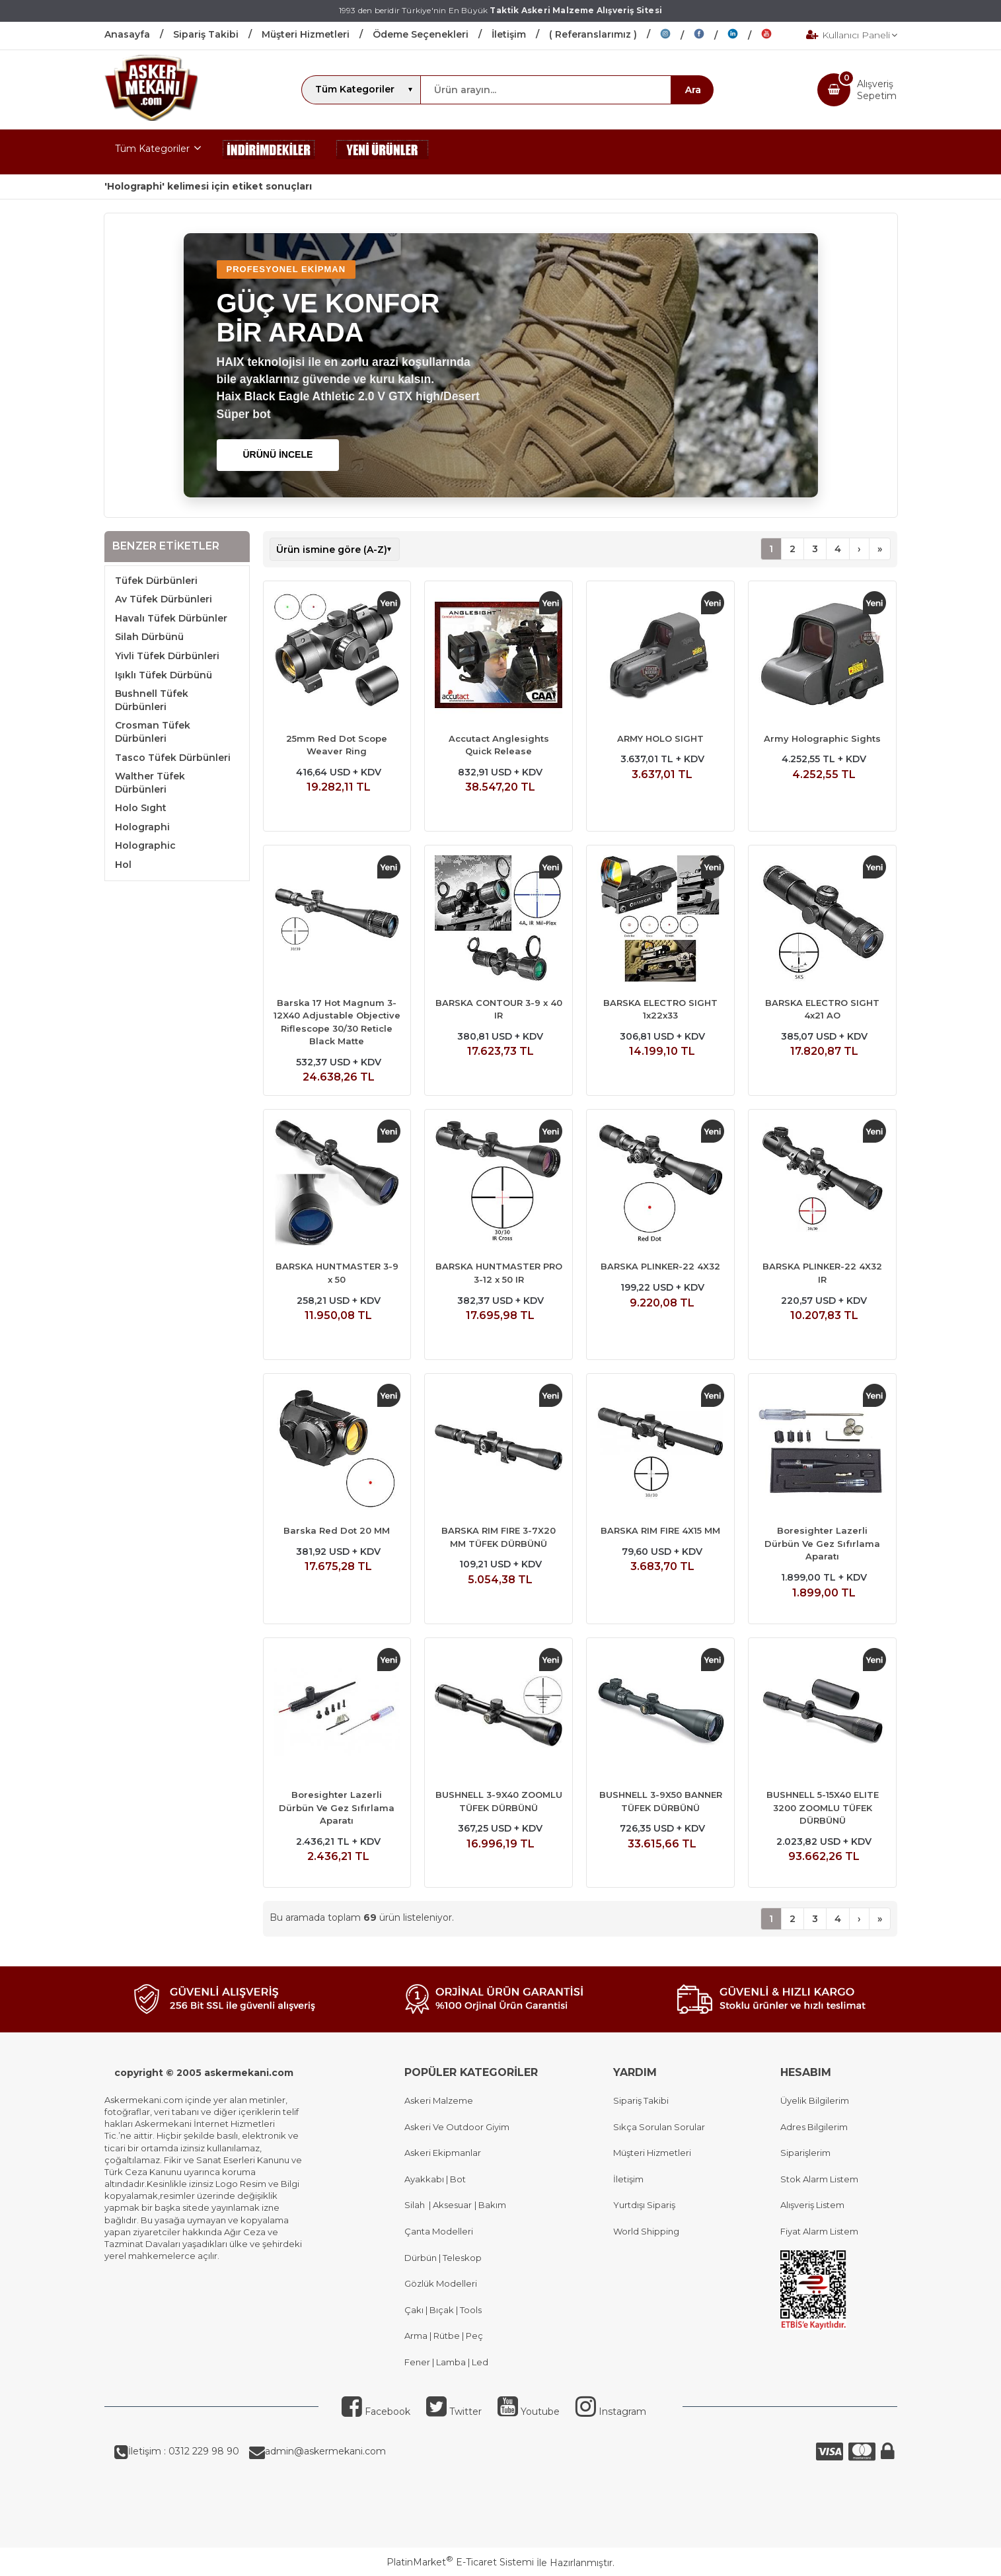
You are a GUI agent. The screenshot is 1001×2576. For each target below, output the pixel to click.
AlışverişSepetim (877, 90)
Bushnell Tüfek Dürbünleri (151, 700)
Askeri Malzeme (438, 2100)
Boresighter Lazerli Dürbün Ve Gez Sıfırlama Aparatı (822, 1543)
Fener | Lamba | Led (446, 2362)
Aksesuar (451, 2205)
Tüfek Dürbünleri (156, 581)
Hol (123, 865)
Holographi (142, 827)
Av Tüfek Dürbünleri (163, 599)
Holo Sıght (141, 808)
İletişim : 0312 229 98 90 (183, 2451)
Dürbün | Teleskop (443, 2257)
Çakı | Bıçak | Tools (443, 2310)
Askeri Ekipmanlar (442, 2152)
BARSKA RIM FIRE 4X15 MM (660, 1530)
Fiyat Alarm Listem (819, 2231)
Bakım (491, 2205)
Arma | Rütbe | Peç (443, 2335)
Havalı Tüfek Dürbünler (171, 618)
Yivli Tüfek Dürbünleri (167, 656)
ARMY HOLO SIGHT (660, 738)
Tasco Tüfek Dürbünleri (173, 758)
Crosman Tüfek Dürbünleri (152, 731)
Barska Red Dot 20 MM (336, 1530)
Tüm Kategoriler (152, 149)
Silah (416, 2205)
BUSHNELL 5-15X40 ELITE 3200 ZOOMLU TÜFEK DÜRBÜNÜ (822, 1807)
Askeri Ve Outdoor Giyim (456, 2127)
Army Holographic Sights (822, 738)
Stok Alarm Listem (819, 2179)
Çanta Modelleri (438, 2231)
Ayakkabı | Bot (435, 2179)
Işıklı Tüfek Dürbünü (163, 675)
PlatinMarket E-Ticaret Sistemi (460, 2562)
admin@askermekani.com (325, 2451)
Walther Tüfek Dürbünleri (150, 782)
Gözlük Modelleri (440, 2283)
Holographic (145, 845)
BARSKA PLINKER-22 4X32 (660, 1266)
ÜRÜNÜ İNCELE (278, 454)
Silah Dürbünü (149, 637)
